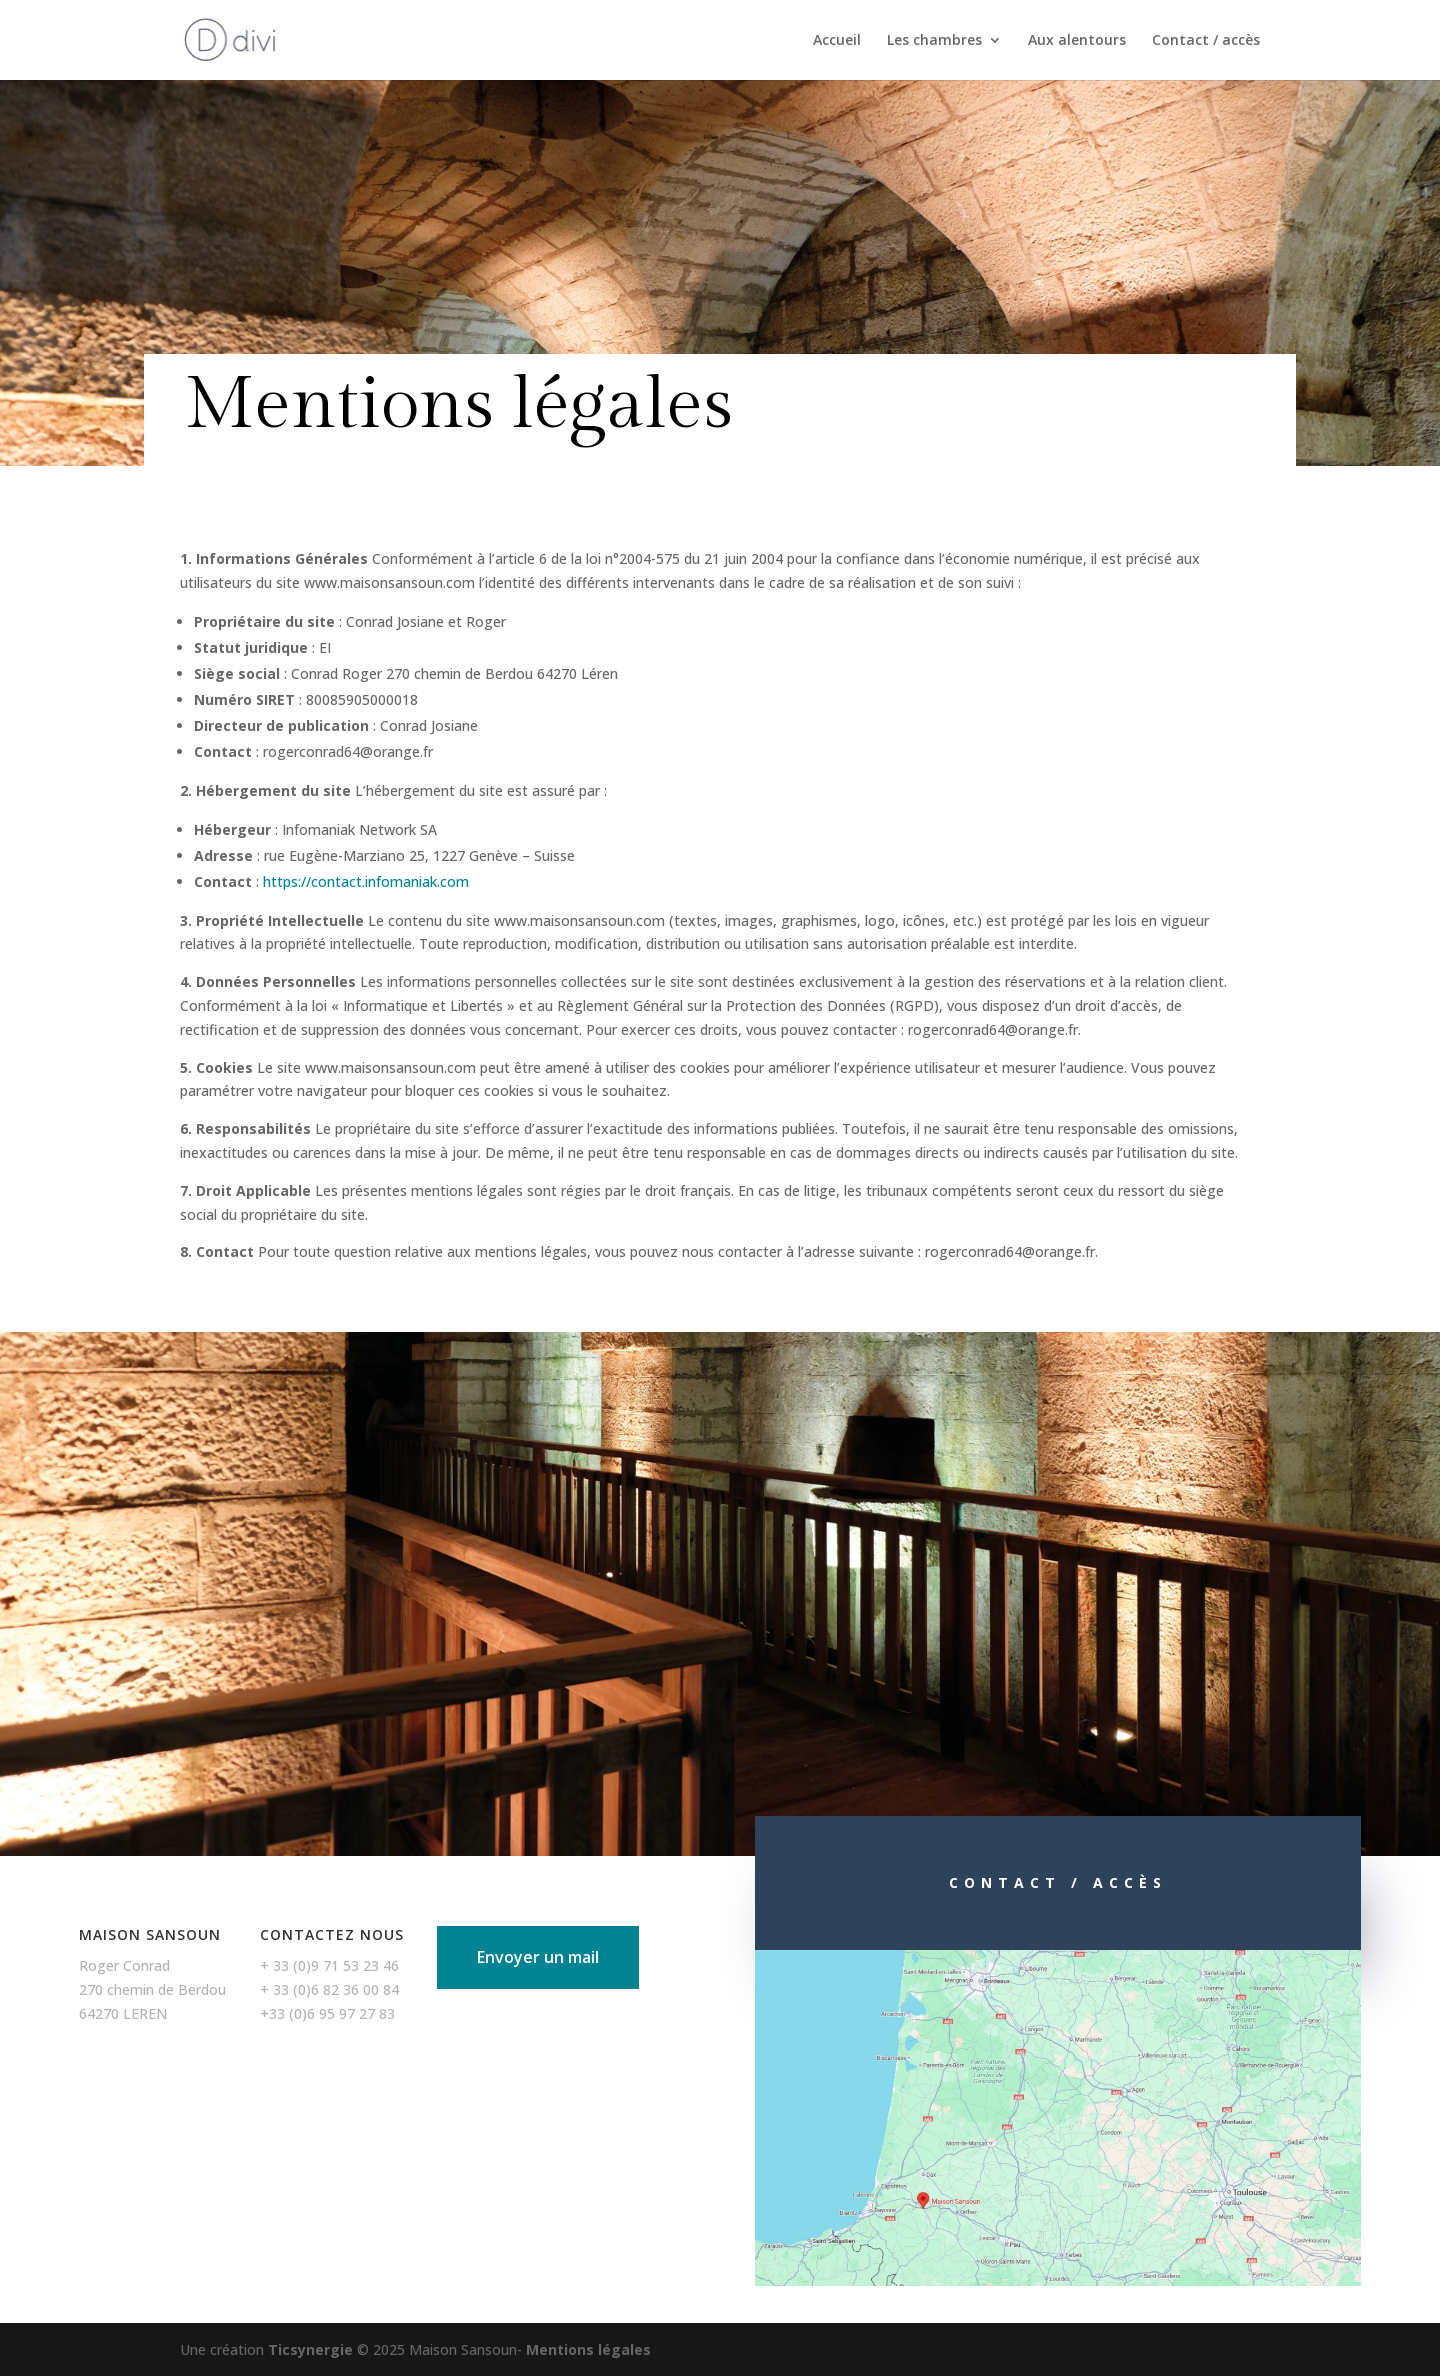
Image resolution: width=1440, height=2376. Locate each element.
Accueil (837, 41)
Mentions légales (588, 2349)
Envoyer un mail (538, 1957)
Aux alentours (1077, 41)
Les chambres (934, 41)
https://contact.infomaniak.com (366, 881)
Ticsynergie (310, 2349)
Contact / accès (1206, 41)
